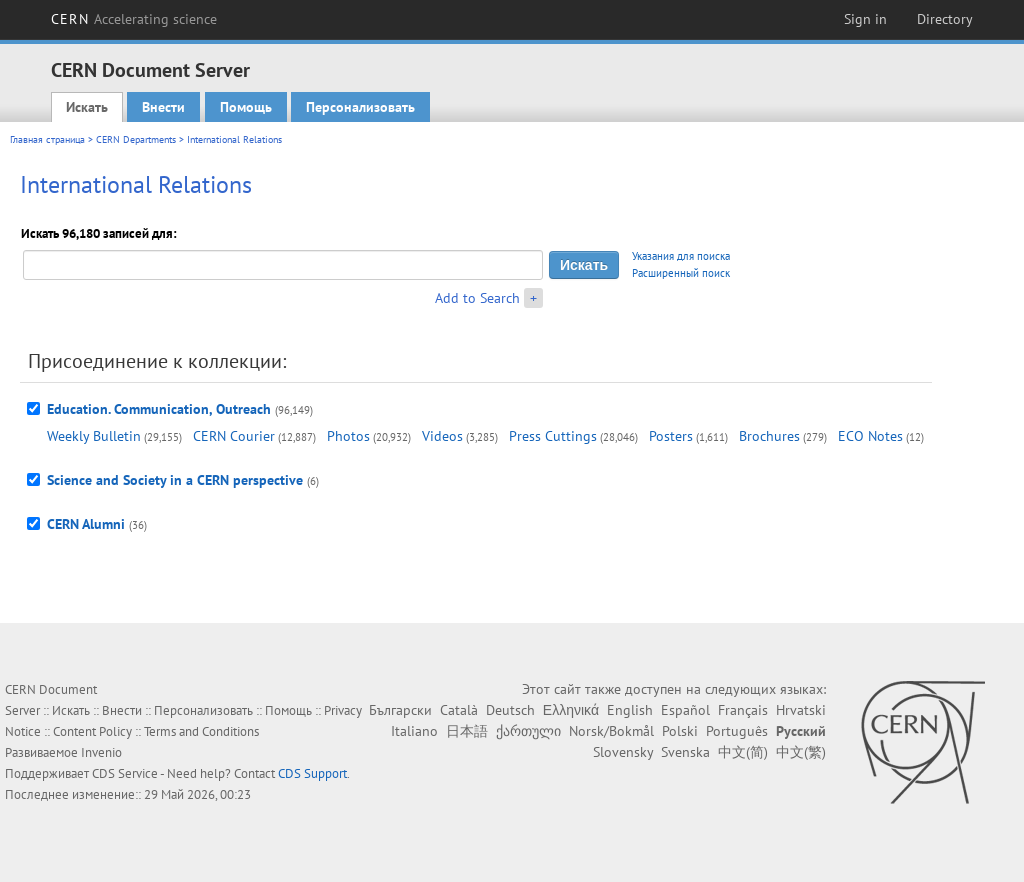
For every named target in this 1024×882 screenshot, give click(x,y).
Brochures (769, 436)
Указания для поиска (681, 256)
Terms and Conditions (201, 731)
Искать (87, 107)
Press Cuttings (553, 436)
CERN (134, 19)
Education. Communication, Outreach (159, 409)
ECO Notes (870, 436)
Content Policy (92, 731)
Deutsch (510, 710)
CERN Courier (234, 436)
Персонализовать (360, 107)
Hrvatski (801, 710)
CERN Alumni (86, 524)
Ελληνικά (571, 710)
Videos (442, 436)
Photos (348, 436)
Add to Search (477, 298)
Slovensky (623, 752)
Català (459, 710)
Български (400, 710)
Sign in (865, 19)
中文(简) (743, 752)
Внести (163, 107)
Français (743, 710)
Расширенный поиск (681, 273)
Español (685, 710)
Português (737, 731)
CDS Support (312, 773)
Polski (680, 731)
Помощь (246, 107)
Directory (945, 19)
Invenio (101, 752)
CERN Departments (136, 139)
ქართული (528, 731)
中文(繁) (801, 752)
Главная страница (47, 139)
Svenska (685, 752)
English (630, 710)
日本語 (467, 731)
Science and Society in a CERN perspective (175, 480)
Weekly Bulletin (94, 436)
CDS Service (125, 773)
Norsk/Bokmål (611, 731)
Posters (671, 436)
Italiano (414, 731)
